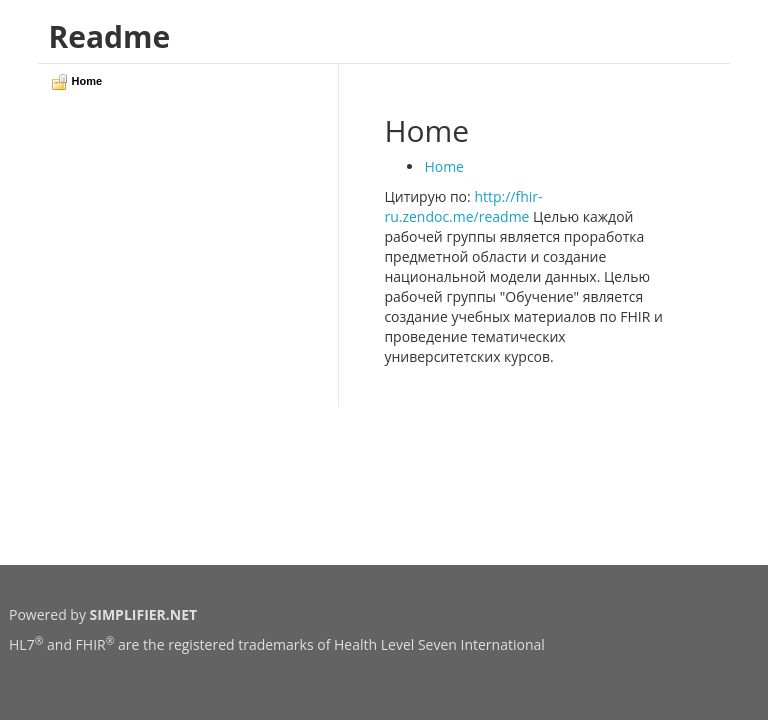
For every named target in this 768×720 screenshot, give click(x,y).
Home (444, 166)
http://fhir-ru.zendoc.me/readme (463, 206)
